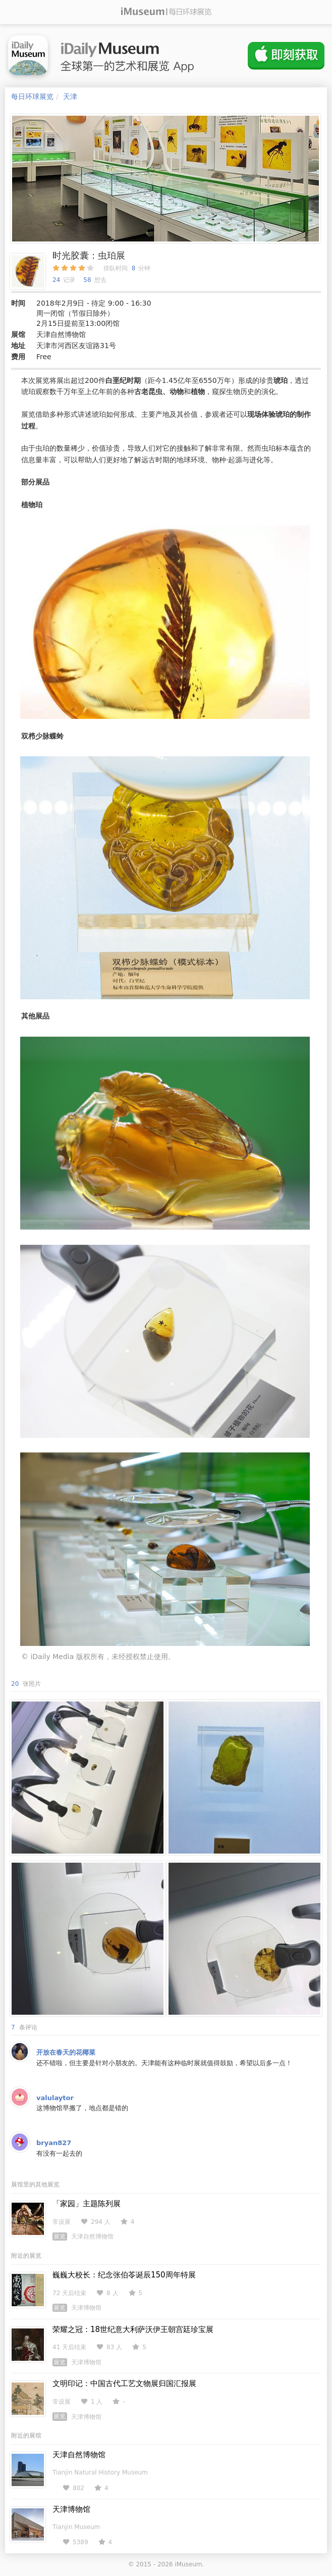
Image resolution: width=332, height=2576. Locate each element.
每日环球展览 (32, 96)
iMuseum (188, 2564)
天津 (70, 96)
